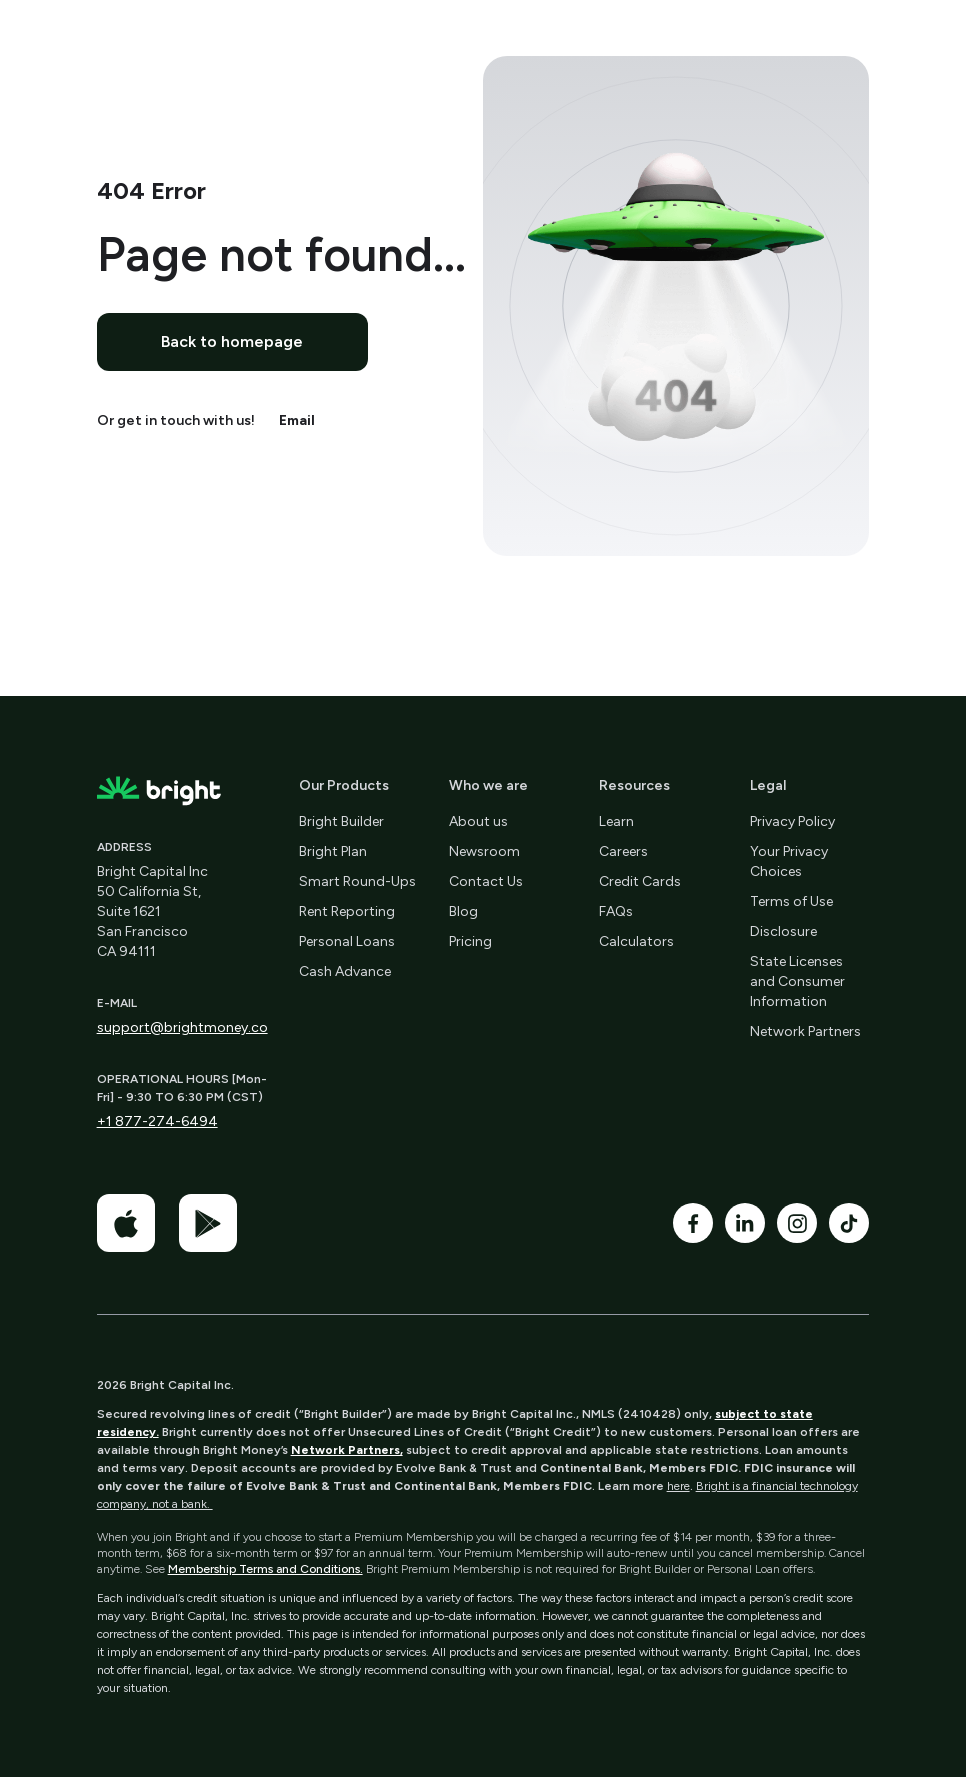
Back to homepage (232, 341)
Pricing (470, 941)
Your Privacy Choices (789, 861)
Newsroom (484, 851)
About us (478, 821)
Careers (623, 851)
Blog (463, 911)
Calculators (636, 941)
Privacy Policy (792, 821)
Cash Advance (345, 971)
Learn (616, 821)
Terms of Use (791, 901)
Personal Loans (347, 941)
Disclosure (783, 931)
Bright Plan (333, 851)
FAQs (616, 911)
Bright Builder (341, 821)
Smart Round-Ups (357, 881)
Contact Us (486, 881)
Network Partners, (347, 1450)
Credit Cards (640, 881)
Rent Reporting (347, 911)
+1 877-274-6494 (157, 1121)
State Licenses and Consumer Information (797, 981)
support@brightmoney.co (182, 1027)
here (678, 1486)
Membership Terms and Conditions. (265, 1569)
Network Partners (805, 1031)
